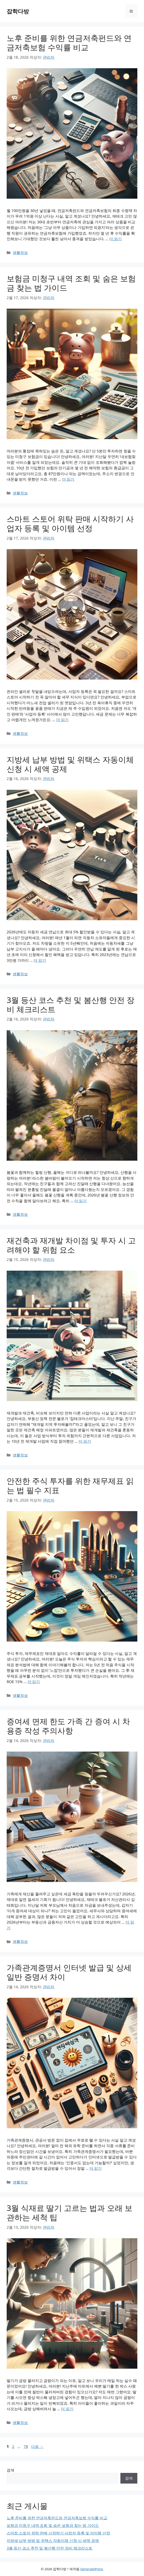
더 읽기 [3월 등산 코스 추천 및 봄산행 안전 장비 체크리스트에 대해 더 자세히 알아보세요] (80, 1200)
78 (25, 2446)
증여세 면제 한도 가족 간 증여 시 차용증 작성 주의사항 (68, 1726)
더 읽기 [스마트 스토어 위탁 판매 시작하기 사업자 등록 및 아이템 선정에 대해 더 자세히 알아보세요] (62, 719)
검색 (10, 2470)
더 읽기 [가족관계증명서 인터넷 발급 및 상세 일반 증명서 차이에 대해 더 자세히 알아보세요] (95, 2168)
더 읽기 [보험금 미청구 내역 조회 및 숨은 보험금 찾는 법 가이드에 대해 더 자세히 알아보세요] (68, 479)
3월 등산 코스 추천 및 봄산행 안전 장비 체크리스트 (70, 1004)
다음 (37, 2446)
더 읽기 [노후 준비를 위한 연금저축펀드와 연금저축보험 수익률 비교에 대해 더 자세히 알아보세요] (115, 238)
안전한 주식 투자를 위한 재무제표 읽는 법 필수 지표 (70, 1485)
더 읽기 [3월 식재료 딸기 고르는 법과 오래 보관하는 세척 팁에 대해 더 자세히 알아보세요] (67, 2408)
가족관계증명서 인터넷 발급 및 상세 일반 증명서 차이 (69, 1972)
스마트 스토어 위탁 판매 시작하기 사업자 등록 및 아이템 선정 (70, 523)
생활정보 (20, 252)
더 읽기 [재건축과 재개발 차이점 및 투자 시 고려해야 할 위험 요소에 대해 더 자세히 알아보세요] (85, 1441)
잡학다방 (18, 11)
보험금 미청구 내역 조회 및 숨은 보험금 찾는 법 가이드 (71, 283)
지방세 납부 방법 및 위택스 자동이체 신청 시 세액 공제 (70, 764)
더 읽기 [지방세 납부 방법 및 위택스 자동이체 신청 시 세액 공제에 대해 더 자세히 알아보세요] (40, 960)
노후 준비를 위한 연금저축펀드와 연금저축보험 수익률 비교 (69, 42)
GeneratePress (91, 2569)
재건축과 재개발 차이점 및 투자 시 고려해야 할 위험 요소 (71, 1245)
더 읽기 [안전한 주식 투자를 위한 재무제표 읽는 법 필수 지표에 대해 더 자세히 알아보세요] (34, 1681)
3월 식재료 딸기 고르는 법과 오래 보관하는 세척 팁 (69, 2212)
